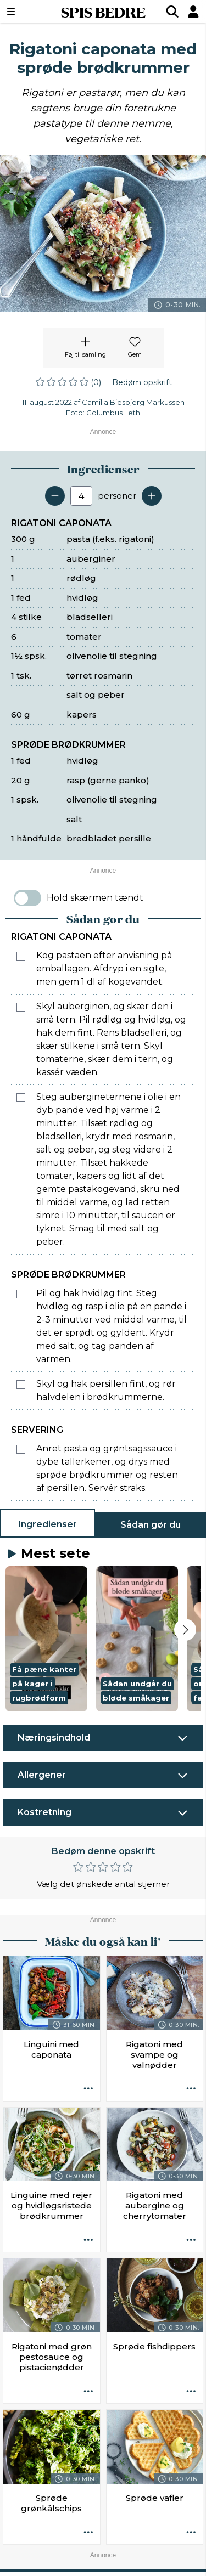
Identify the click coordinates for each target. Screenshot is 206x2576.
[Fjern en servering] (55, 496)
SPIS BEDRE (103, 11)
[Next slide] (185, 1630)
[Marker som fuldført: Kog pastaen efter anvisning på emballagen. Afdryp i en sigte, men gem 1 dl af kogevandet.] (20, 956)
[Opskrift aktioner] (88, 2089)
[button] (46, 1638)
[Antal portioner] (81, 496)
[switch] (27, 898)
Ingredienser (47, 1524)
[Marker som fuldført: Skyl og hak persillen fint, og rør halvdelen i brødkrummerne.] (20, 1384)
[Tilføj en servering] (152, 496)
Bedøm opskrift (142, 382)
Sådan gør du (150, 1524)
